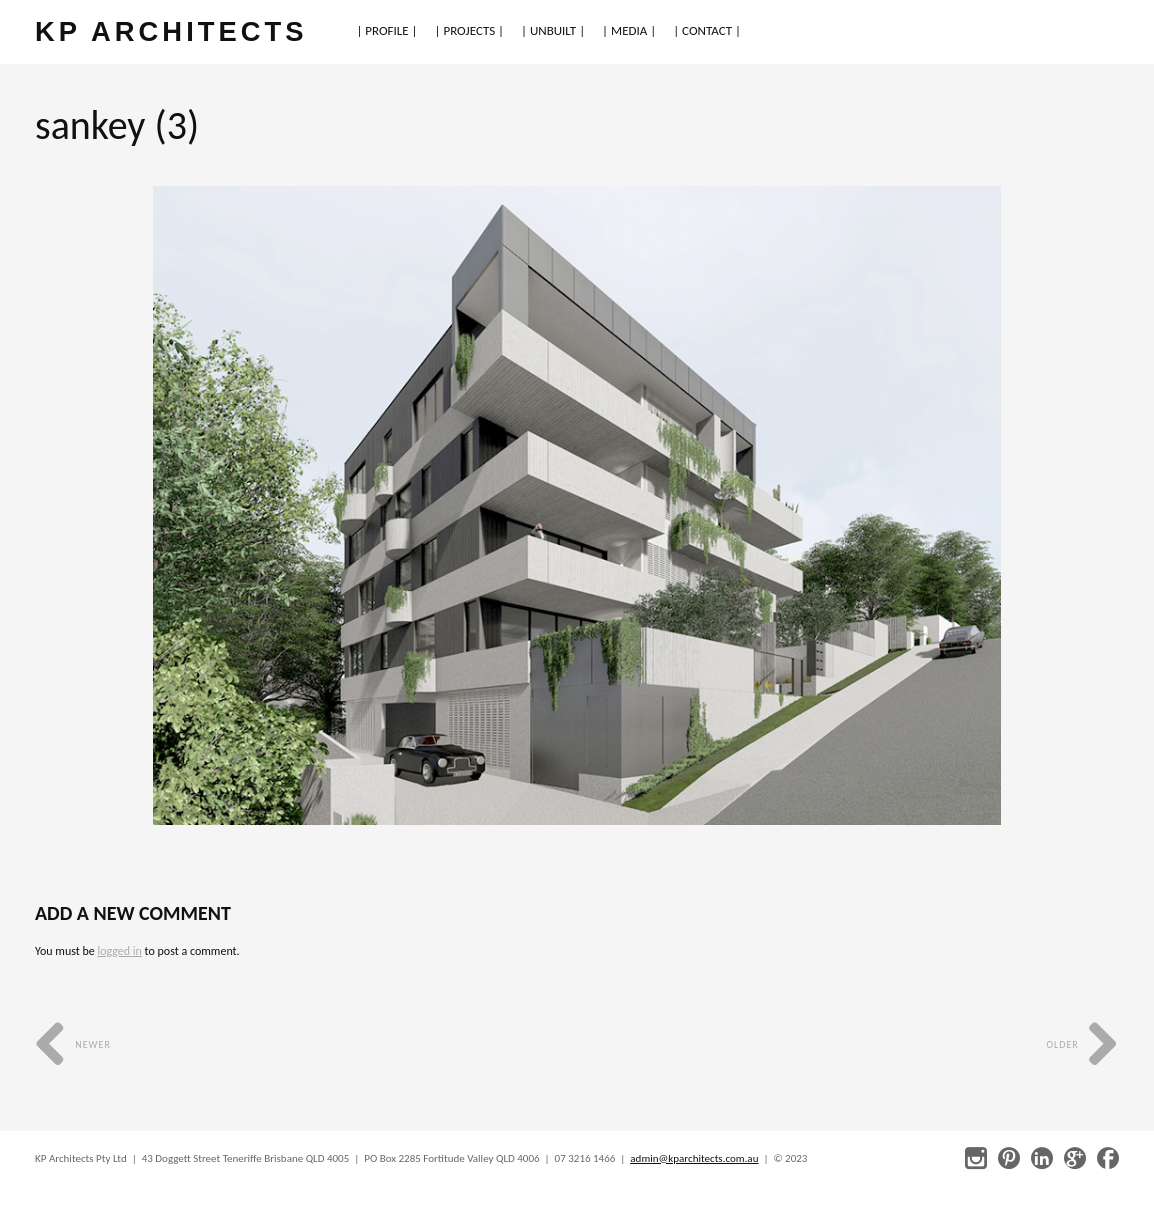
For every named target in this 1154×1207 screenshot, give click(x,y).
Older (1082, 1044)
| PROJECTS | (470, 30)
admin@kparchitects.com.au (694, 1158)
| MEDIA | (629, 30)
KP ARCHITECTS (171, 31)
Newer (73, 1044)
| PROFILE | (386, 30)
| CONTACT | (707, 30)
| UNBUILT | (553, 30)
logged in (119, 951)
